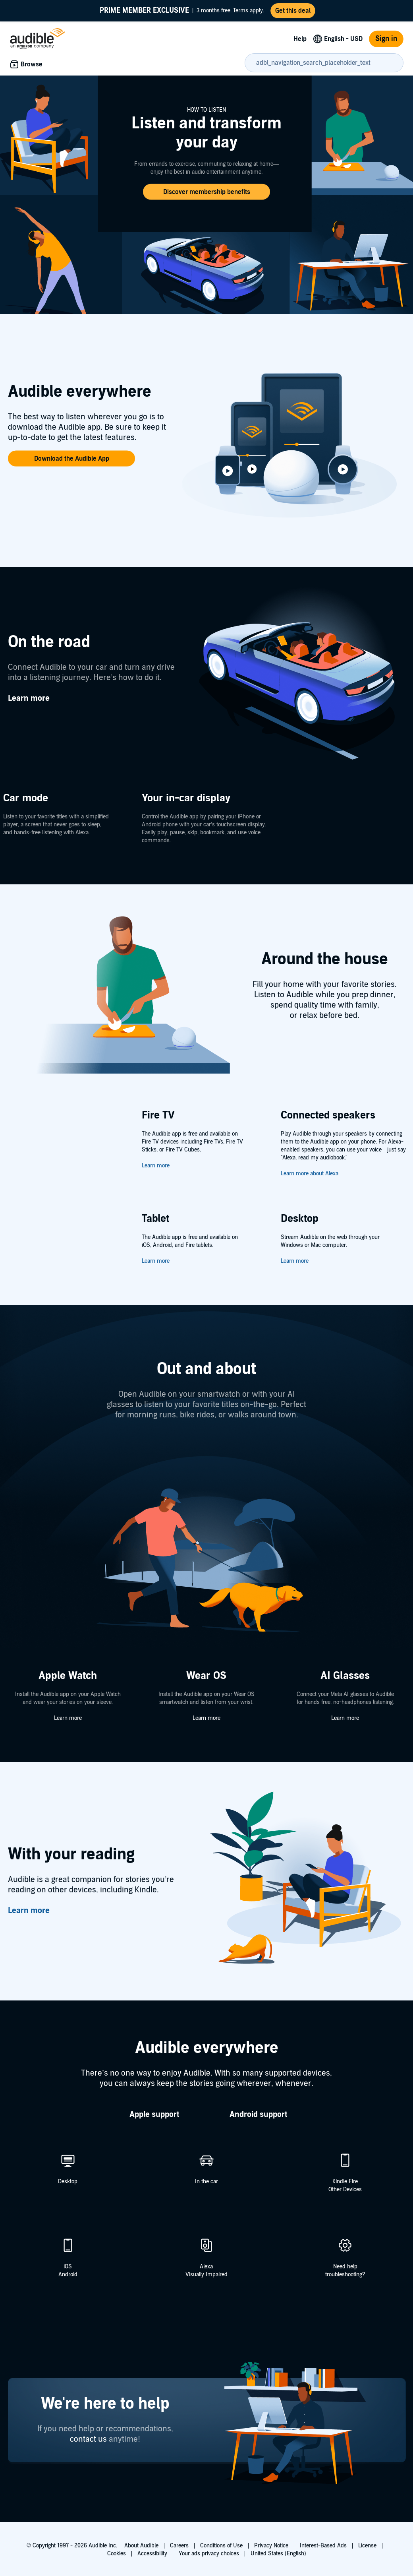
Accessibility (152, 2553)
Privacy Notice (271, 2545)
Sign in (386, 39)
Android (67, 2274)
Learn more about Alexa (309, 1173)
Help (300, 39)
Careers (179, 2545)
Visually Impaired (206, 2274)
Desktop (67, 2181)
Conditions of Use (221, 2545)
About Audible (141, 2545)
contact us (88, 2439)
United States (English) (278, 2553)
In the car (206, 2181)
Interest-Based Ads (323, 2545)
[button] (206, 192)
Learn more (156, 1165)
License (367, 2545)
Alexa (206, 2266)
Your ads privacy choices (209, 2553)
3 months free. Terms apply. (182, 11)
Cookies (116, 2553)
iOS (68, 2266)
